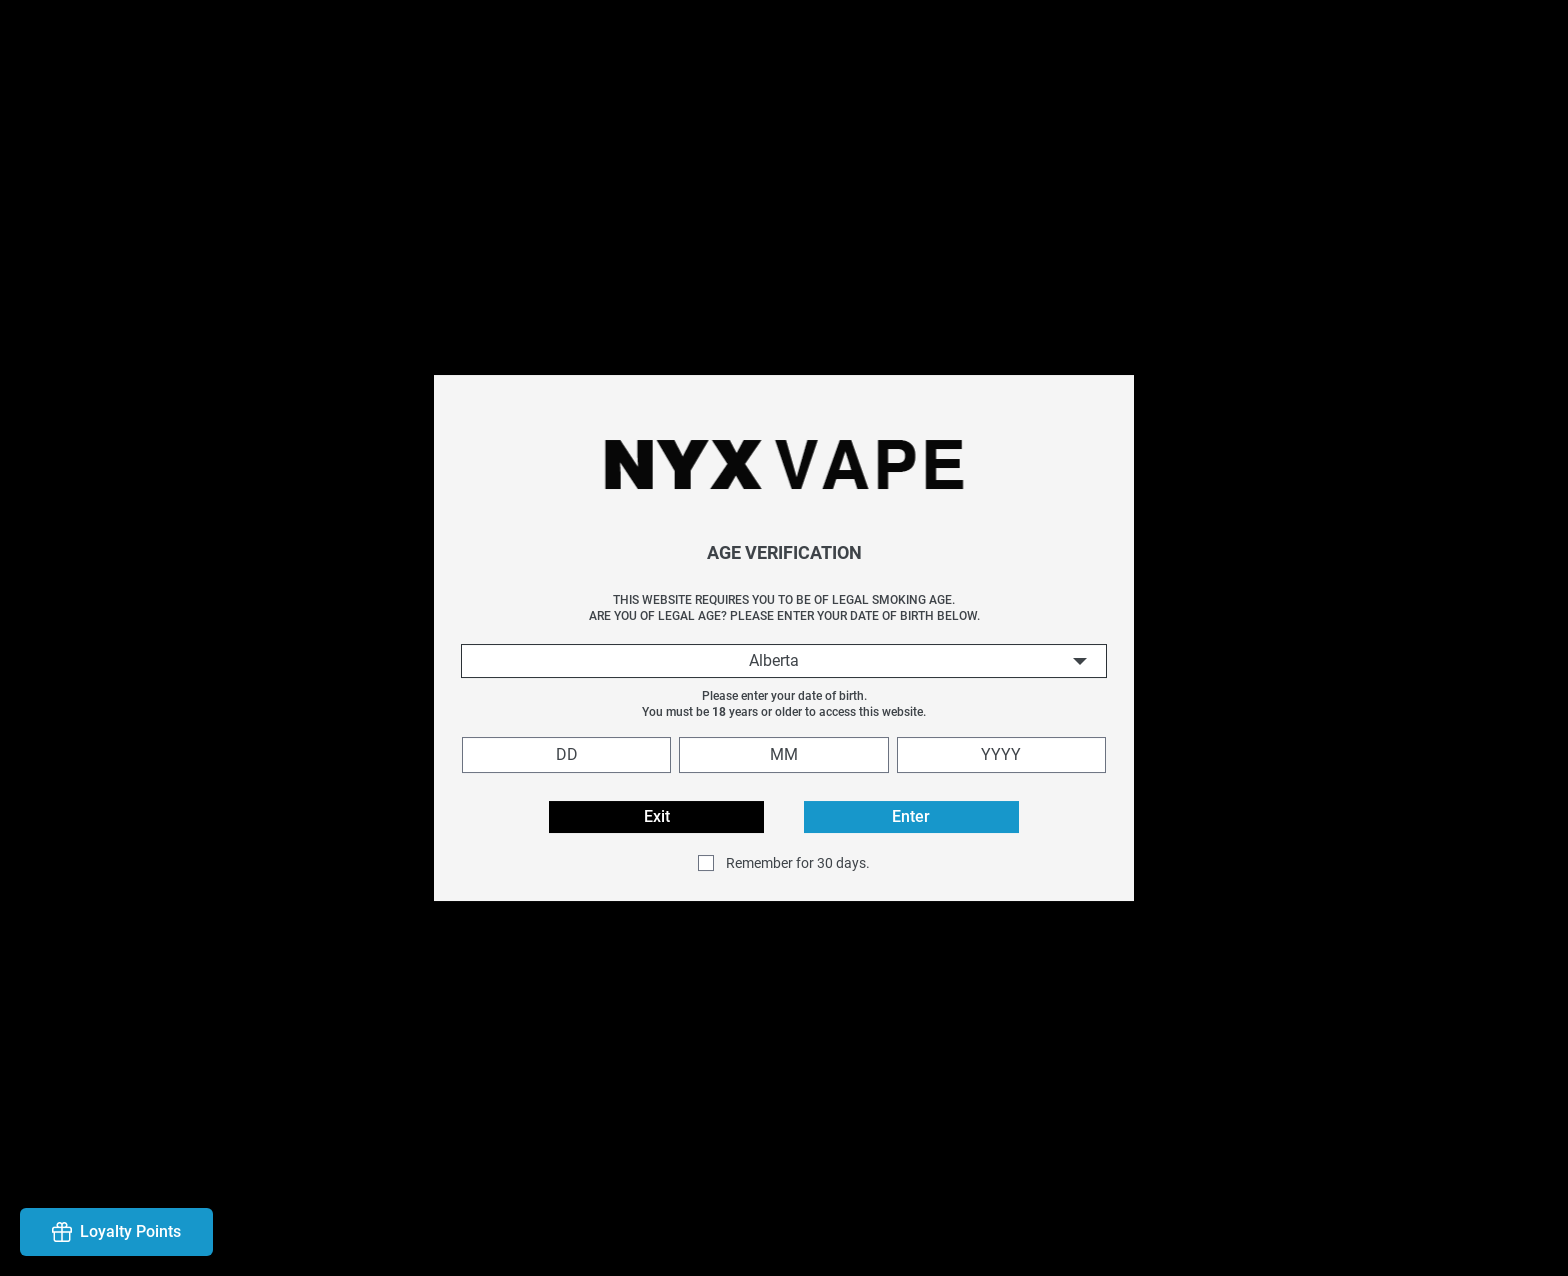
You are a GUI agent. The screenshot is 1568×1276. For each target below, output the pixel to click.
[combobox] (784, 661)
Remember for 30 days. (798, 863)
